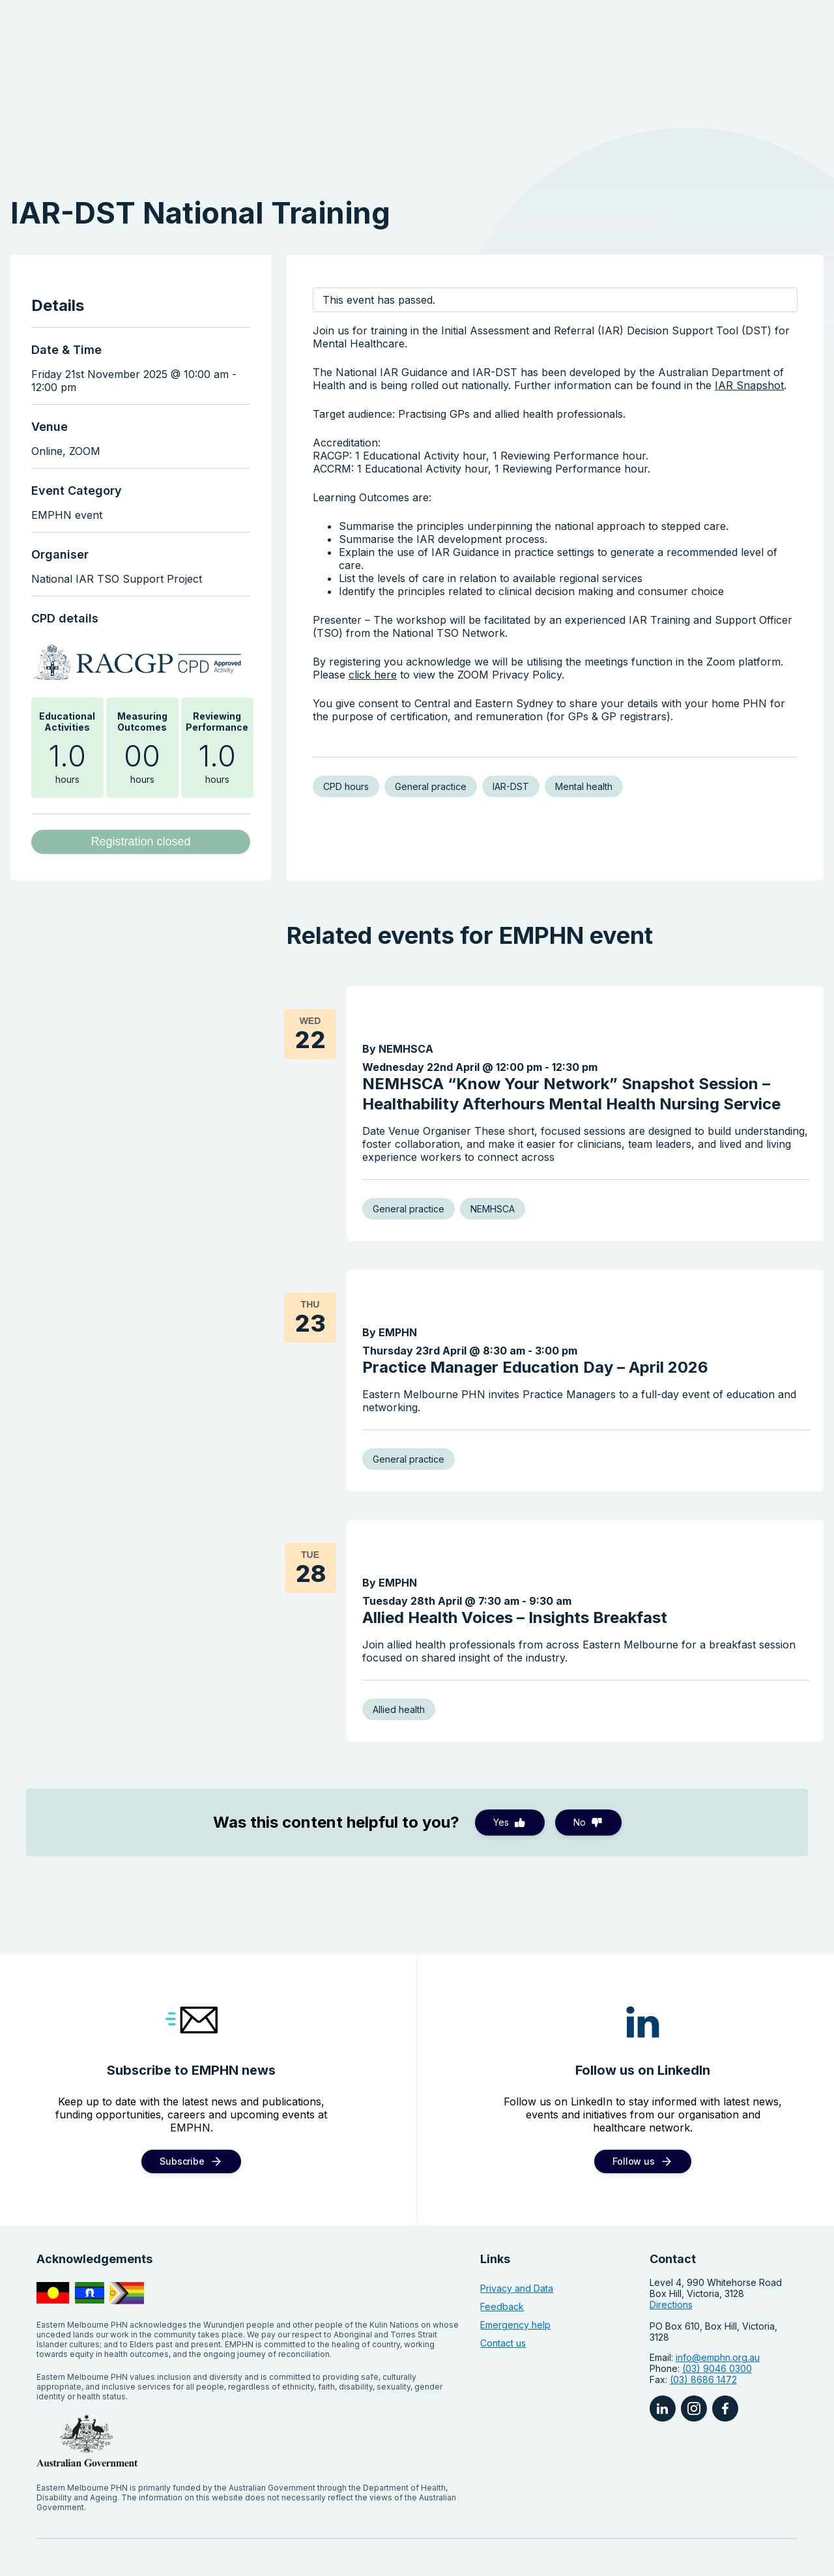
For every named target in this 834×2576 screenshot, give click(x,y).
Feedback (502, 2219)
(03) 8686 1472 (703, 2292)
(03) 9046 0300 (717, 2281)
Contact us (503, 2255)
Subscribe (182, 2073)
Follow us (633, 2073)
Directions (671, 2217)
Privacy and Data (516, 2200)
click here (373, 674)
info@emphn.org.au (718, 2270)
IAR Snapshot (749, 385)
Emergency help (515, 2237)
